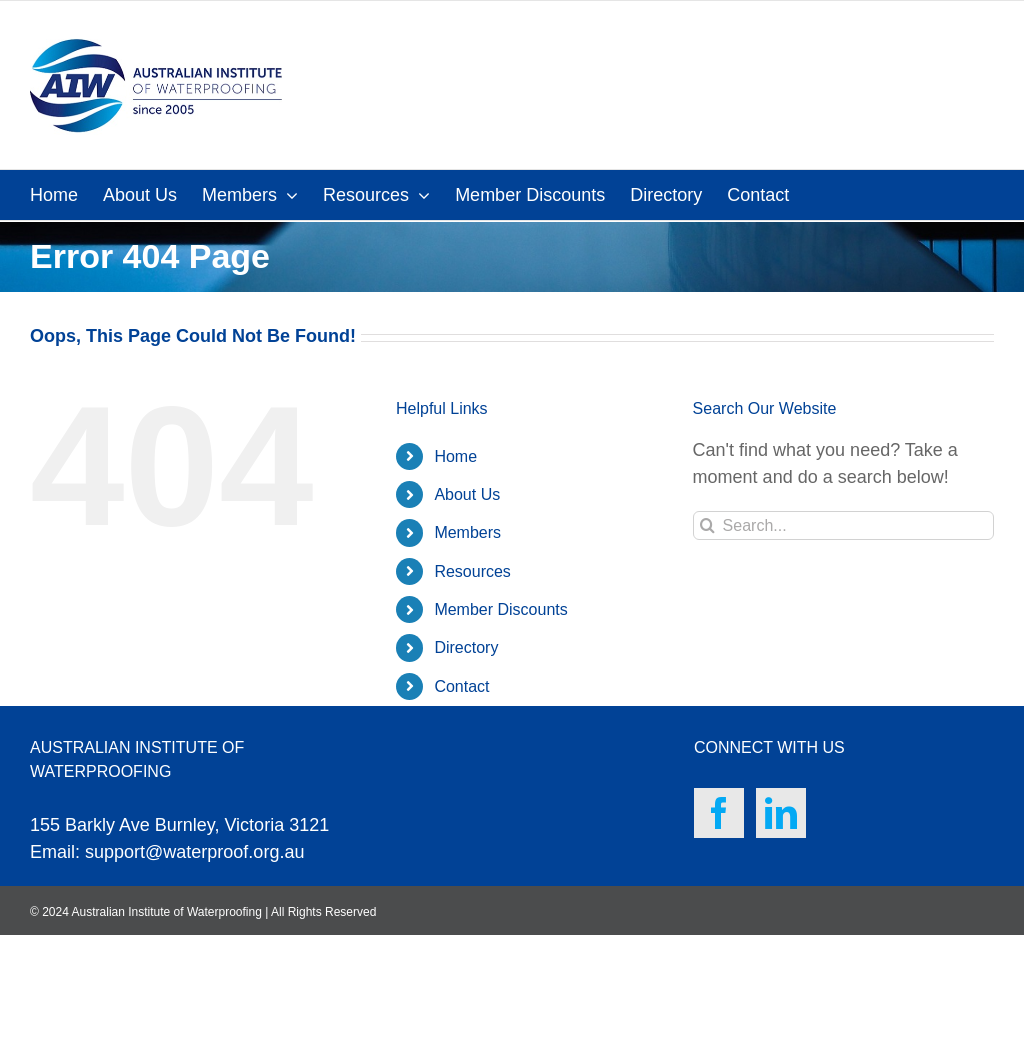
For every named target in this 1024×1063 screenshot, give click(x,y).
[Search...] (843, 525)
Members (467, 532)
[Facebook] (719, 813)
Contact (461, 686)
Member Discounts (500, 609)
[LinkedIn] (781, 813)
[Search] (707, 525)
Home (455, 456)
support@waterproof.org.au (194, 852)
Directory (466, 647)
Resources (472, 571)
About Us (467, 494)
